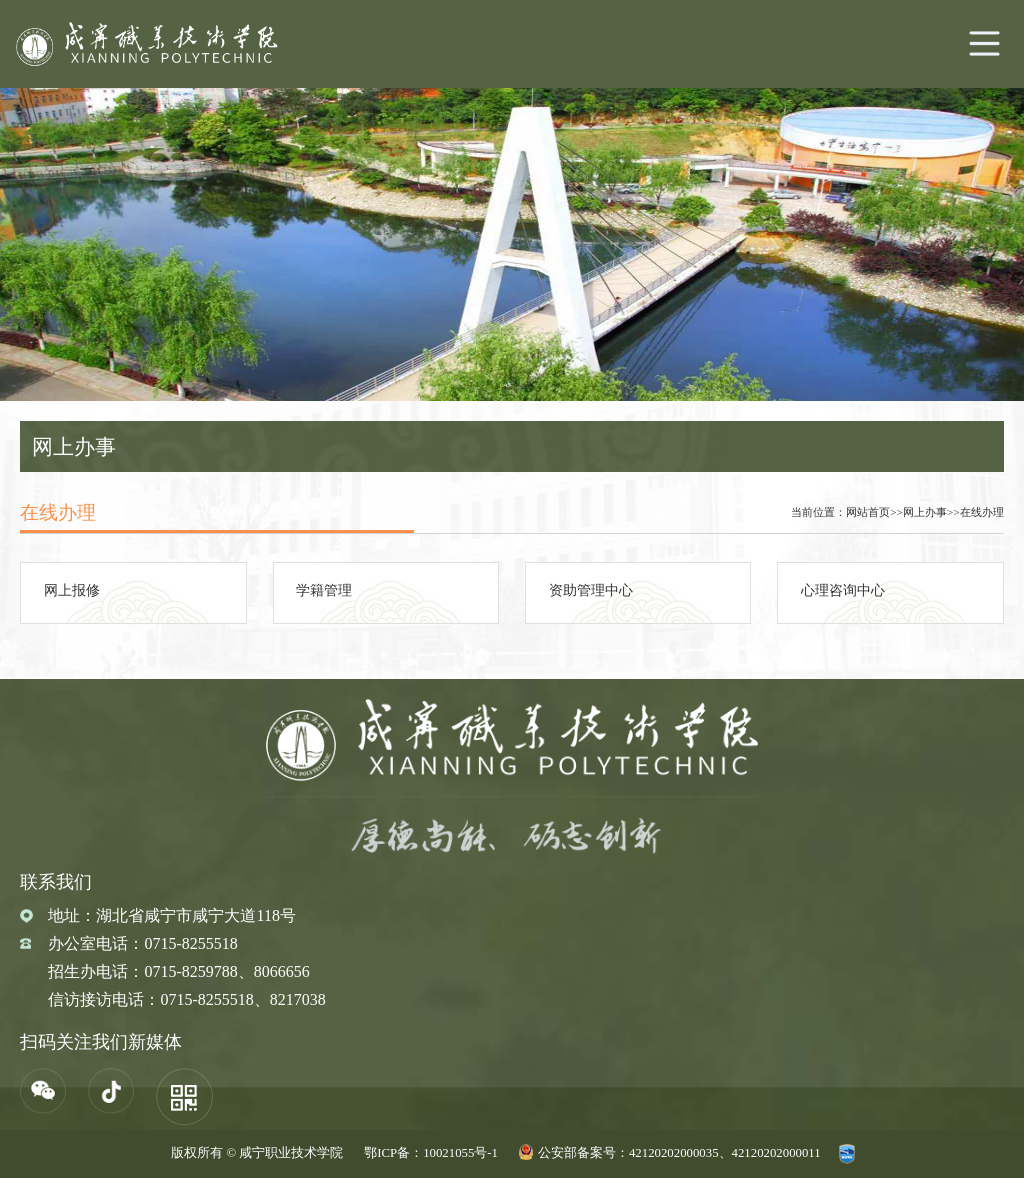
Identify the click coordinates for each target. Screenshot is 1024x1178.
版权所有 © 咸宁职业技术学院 (257, 1153)
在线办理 (982, 512)
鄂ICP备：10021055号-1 (431, 1153)
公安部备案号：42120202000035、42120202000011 (679, 1153)
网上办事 (925, 512)
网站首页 (868, 512)
